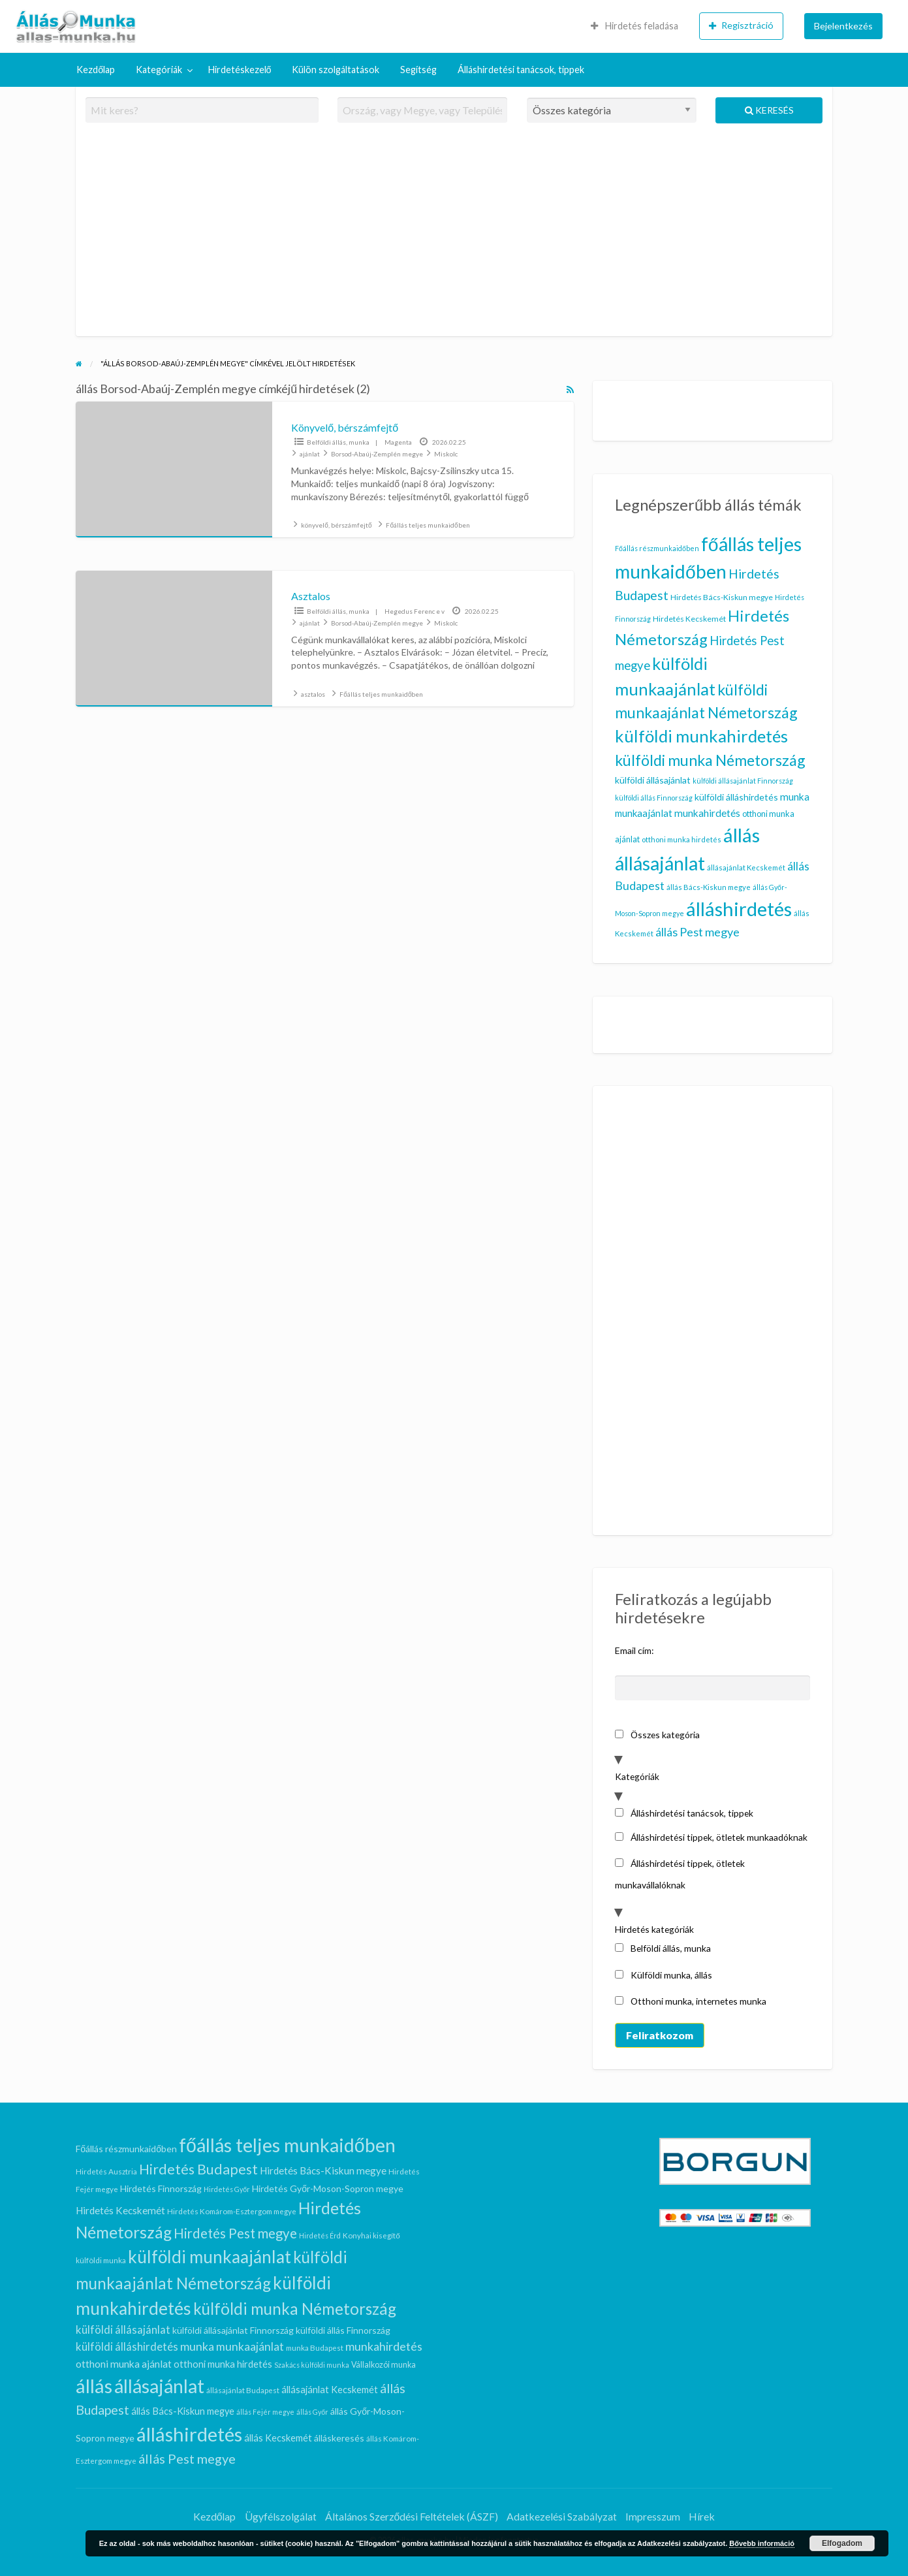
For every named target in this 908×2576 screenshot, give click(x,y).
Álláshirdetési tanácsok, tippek (521, 69)
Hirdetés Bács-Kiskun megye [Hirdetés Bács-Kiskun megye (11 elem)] (721, 597)
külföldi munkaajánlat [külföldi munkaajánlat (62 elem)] (209, 2256)
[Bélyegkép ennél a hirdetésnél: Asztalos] (174, 639)
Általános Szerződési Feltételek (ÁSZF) (412, 2516)
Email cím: (634, 1650)
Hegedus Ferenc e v (414, 611)
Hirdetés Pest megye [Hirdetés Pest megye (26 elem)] (235, 2233)
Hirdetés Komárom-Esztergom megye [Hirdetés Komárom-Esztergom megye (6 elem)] (231, 2211)
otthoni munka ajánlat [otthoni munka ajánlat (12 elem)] (124, 2364)
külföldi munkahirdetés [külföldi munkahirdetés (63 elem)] (701, 736)
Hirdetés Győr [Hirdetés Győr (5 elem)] (227, 2189)
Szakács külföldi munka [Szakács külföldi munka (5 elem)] (311, 2365)
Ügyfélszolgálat (281, 2516)
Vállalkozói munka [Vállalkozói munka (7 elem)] (383, 2365)
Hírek (702, 2516)
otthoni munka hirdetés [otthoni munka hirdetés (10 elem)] (681, 839)
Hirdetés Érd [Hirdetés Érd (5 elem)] (320, 2235)
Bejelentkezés (843, 25)
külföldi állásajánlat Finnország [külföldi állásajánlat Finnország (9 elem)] (743, 780)
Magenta (398, 442)
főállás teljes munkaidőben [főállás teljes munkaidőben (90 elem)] (287, 2145)
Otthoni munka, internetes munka (690, 2001)
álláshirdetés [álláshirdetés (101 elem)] (739, 908)
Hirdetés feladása (634, 25)
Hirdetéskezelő (240, 69)
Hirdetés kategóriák (654, 1929)
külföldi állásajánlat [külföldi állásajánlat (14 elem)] (653, 780)
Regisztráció (741, 25)
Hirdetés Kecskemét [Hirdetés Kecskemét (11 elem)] (689, 619)
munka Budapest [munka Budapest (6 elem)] (314, 2347)
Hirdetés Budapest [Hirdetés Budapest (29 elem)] (198, 2169)
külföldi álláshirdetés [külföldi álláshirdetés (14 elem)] (736, 797)
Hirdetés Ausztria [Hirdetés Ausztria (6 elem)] (106, 2171)
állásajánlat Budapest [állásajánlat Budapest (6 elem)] (242, 2389)
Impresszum (652, 2516)
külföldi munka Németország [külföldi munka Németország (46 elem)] (710, 760)
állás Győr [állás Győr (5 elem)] (312, 2412)
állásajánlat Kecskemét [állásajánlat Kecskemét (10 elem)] (746, 867)
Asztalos (310, 596)
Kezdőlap (95, 69)
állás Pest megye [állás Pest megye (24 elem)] (697, 932)
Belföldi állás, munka (338, 442)
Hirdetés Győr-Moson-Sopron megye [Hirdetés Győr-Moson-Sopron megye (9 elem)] (327, 2188)
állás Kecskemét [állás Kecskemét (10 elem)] (278, 2437)
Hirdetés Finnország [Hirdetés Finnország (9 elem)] (161, 2188)
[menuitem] (634, 26)
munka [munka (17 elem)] (794, 797)
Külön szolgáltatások (335, 69)
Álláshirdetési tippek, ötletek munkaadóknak (711, 1837)
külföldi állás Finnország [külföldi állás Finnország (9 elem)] (654, 797)
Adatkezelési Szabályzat (562, 2516)
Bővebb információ (761, 2543)
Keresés (769, 110)
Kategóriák (159, 69)
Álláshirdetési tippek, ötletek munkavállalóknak (680, 1874)
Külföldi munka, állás (663, 1974)
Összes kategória (657, 1734)
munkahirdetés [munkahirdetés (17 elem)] (707, 813)
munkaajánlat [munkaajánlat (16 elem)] (643, 813)
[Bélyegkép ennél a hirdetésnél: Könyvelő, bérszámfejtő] (174, 469)
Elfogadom (842, 2543)
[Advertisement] (454, 235)
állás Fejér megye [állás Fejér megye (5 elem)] (265, 2412)
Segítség (418, 69)
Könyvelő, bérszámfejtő (344, 427)
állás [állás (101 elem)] (741, 834)
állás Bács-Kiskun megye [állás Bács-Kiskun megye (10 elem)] (708, 887)
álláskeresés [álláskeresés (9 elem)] (339, 2437)
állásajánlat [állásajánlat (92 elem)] (660, 863)
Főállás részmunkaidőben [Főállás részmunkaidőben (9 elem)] (657, 548)
